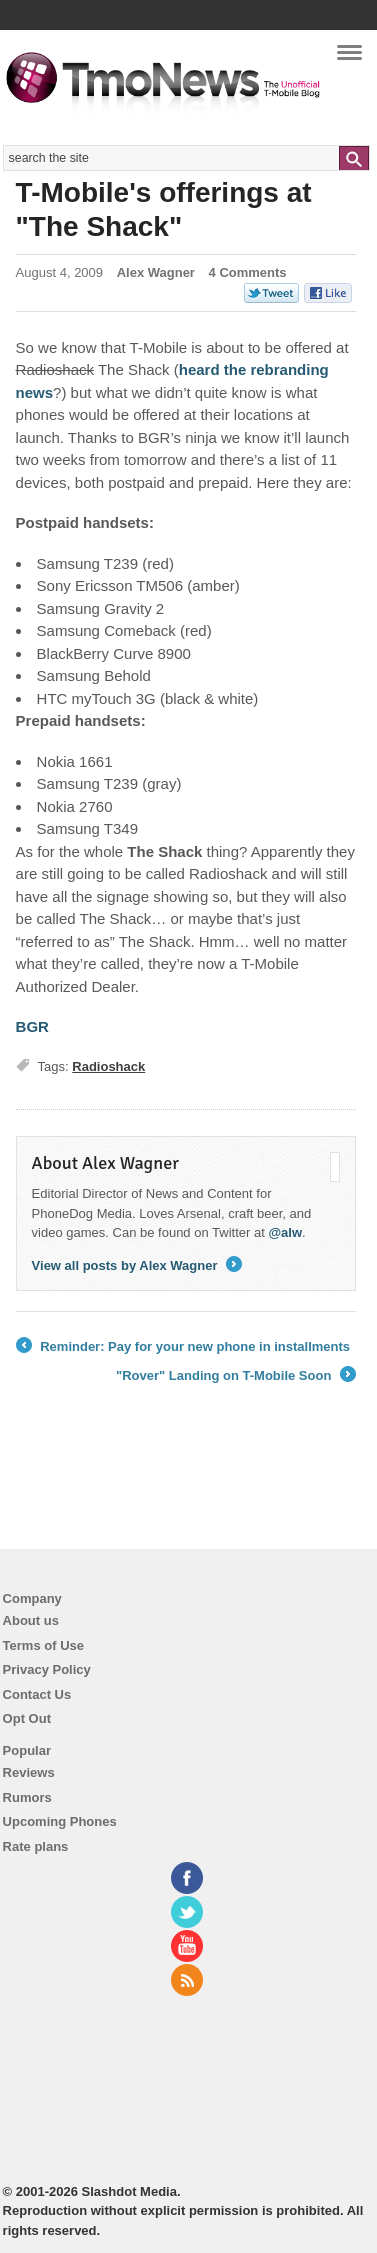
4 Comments (248, 272)
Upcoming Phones (60, 1821)
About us (31, 1620)
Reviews (29, 1772)
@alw (285, 1232)
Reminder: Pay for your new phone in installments (183, 1347)
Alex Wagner (156, 272)
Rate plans (36, 1846)
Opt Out (27, 1718)
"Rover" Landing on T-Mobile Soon (236, 1376)
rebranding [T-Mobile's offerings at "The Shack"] (289, 369)
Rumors (27, 1797)
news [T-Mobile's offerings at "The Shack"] (35, 392)
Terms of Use (43, 1645)
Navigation (349, 59)
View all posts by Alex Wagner (137, 1265)
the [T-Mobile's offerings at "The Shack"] (237, 369)
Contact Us (37, 1694)
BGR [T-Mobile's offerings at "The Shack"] (32, 1026)
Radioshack (108, 1066)
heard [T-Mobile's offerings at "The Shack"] (201, 369)
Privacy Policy (47, 1669)
